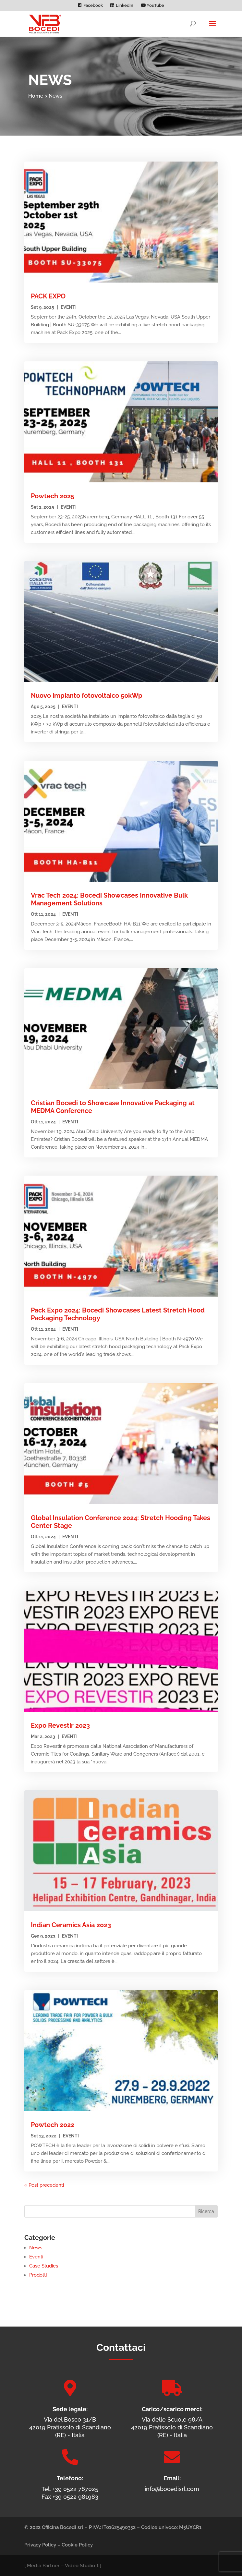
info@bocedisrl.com (172, 2488)
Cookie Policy (77, 2545)
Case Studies (43, 2266)
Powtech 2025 (52, 496)
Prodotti (38, 2275)
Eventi (69, 307)
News (35, 2248)
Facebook (93, 5)
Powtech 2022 (52, 2125)
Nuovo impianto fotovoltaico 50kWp (86, 695)
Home (35, 96)
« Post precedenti (44, 2185)
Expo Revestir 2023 (60, 1725)
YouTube (152, 5)
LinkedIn (124, 5)
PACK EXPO (48, 296)
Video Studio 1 (82, 2566)
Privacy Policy (40, 2545)
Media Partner (43, 2566)
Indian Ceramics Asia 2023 (71, 1925)
